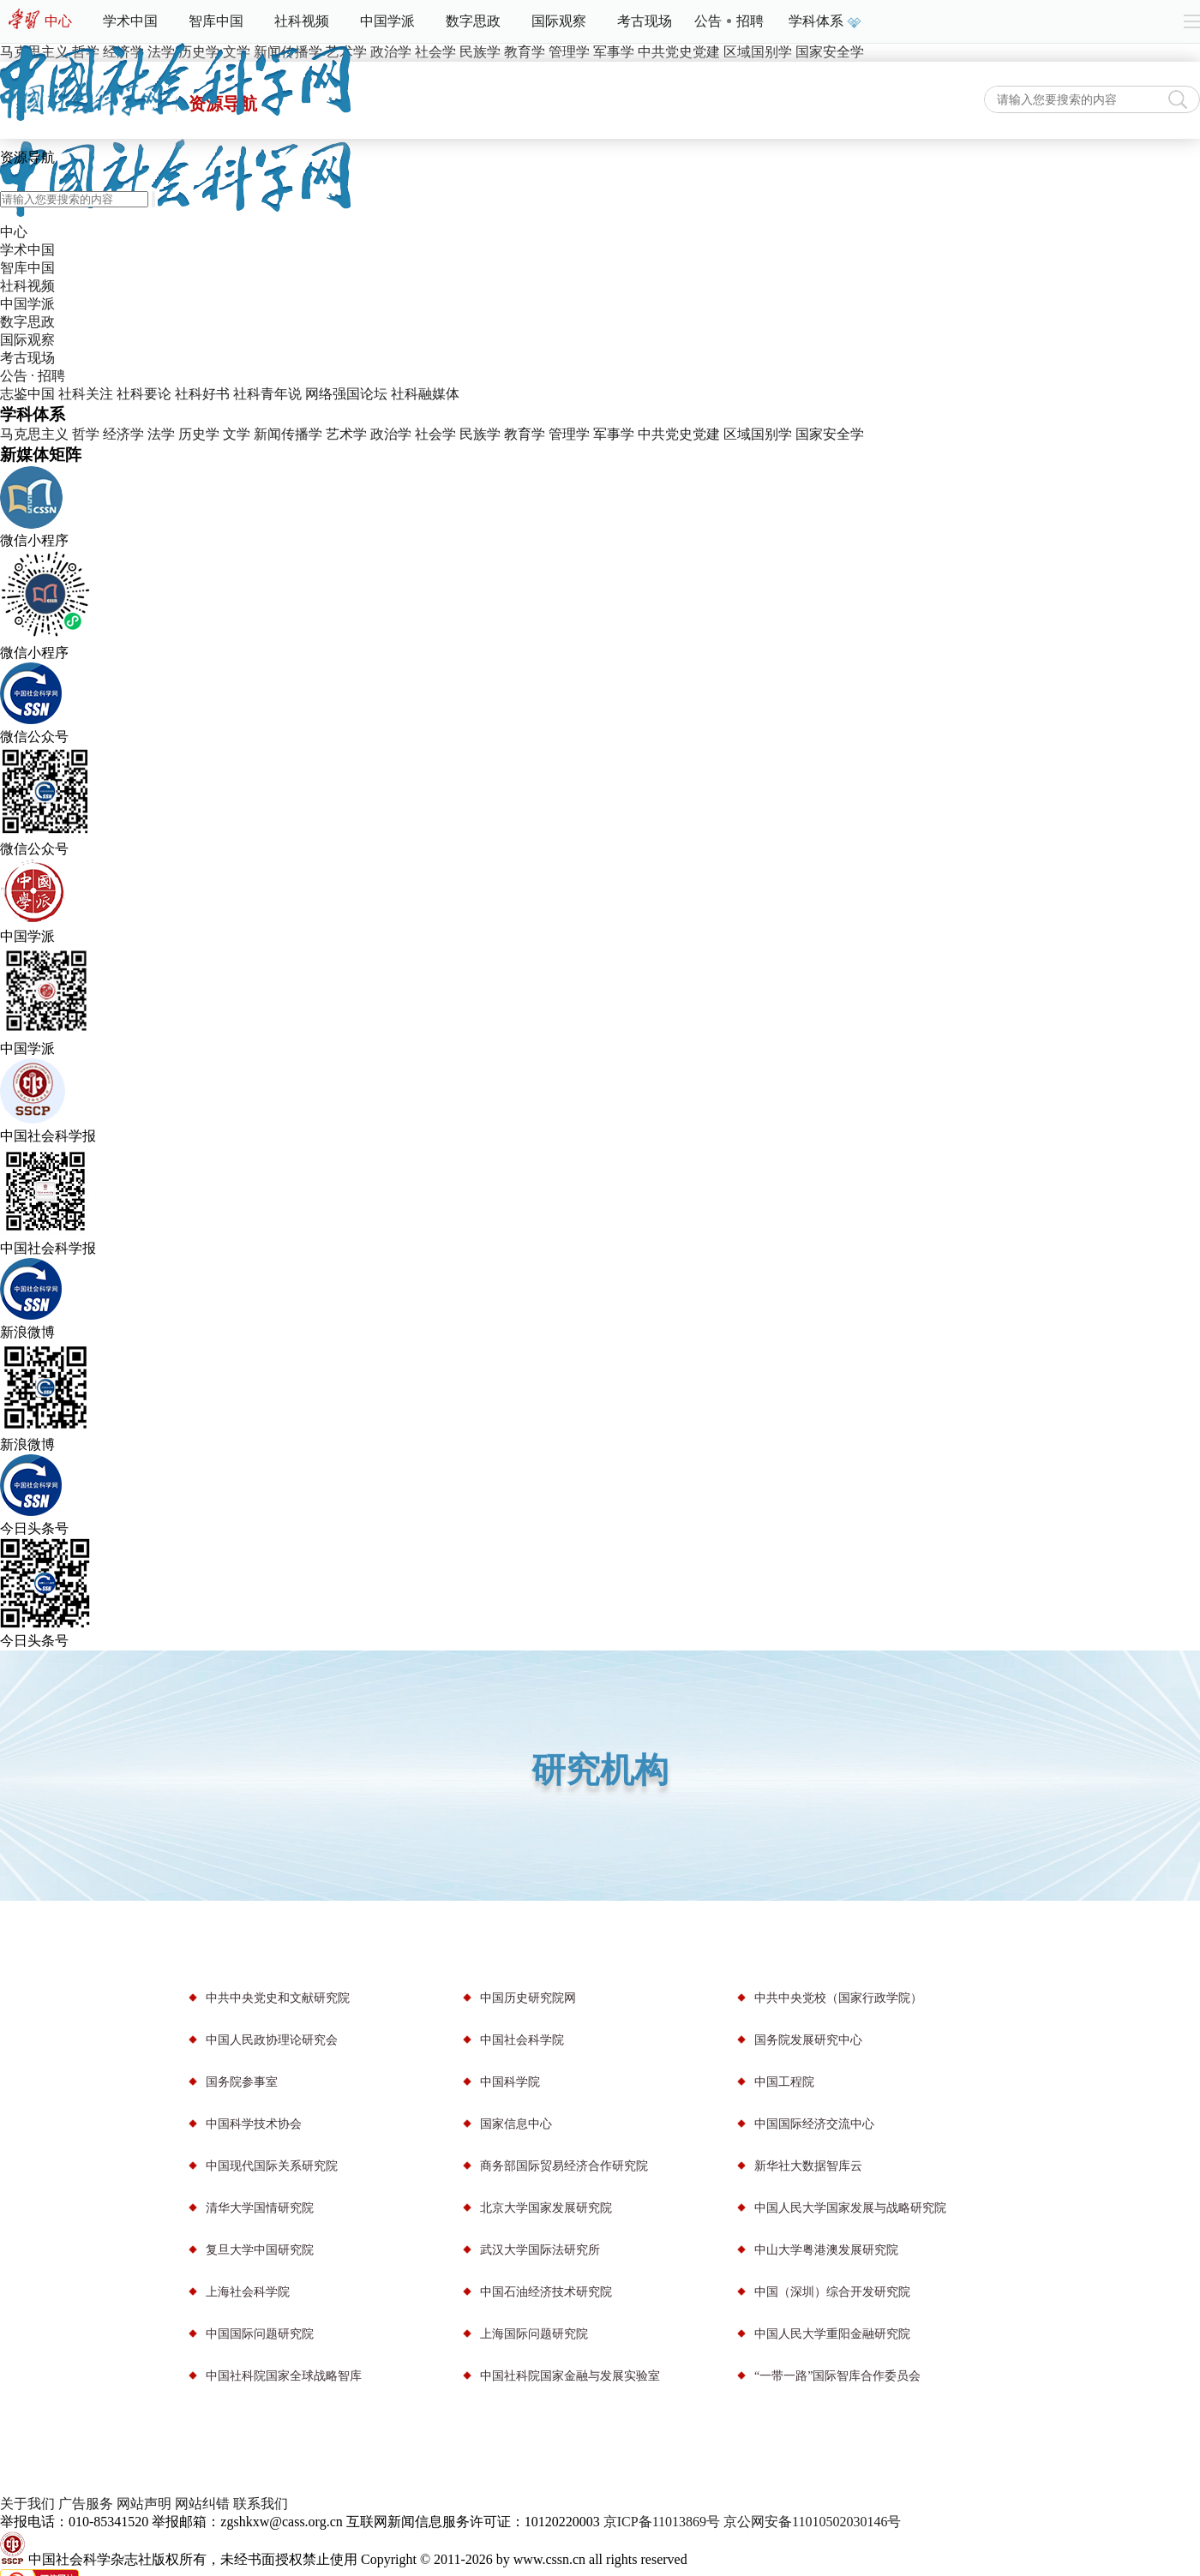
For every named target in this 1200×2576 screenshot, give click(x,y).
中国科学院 (510, 2082)
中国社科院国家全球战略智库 (284, 2375)
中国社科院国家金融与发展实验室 (570, 2375)
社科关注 (85, 393)
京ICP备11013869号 (661, 2521)
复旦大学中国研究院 (260, 2250)
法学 (161, 434)
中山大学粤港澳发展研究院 (826, 2250)
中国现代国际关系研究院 (272, 2166)
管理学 (569, 434)
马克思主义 (34, 434)
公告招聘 (729, 21)
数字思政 (473, 21)
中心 (58, 21)
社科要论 (144, 393)
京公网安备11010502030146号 (812, 2521)
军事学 (613, 434)
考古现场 (644, 21)
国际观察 (558, 21)
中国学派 (387, 21)
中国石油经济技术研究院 (546, 2291)
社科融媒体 (425, 393)
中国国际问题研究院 (260, 2333)
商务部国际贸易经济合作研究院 (564, 2166)
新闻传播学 (288, 434)
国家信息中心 (516, 2124)
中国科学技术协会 (254, 2124)
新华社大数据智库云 (808, 2166)
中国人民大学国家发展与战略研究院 (850, 2208)
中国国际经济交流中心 (814, 2124)
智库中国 (216, 21)
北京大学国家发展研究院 (546, 2208)
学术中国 (130, 21)
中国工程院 (784, 2082)
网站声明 (144, 2503)
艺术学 (346, 434)
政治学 (390, 434)
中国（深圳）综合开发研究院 (832, 2291)
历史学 (198, 434)
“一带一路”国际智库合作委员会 (837, 2375)
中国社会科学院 (522, 2040)
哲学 (85, 434)
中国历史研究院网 (528, 1998)
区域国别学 (757, 434)
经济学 (123, 434)
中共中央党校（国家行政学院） (838, 1998)
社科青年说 (267, 393)
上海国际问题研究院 (534, 2333)
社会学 (435, 434)
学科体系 (823, 21)
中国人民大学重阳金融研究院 (832, 2333)
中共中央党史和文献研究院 (278, 1998)
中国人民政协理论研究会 (272, 2040)
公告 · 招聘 (32, 375)
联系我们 (260, 2503)
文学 (236, 434)
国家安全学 (829, 434)
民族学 (480, 434)
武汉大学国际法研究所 (540, 2250)
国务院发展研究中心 (808, 2040)
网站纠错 (202, 2503)
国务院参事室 (242, 2082)
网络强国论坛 (346, 393)
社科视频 (301, 21)
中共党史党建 (679, 434)
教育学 (524, 434)
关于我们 (27, 2503)
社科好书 (202, 393)
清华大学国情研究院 (260, 2208)
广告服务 (85, 2503)
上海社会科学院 (248, 2291)
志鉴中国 (27, 393)
